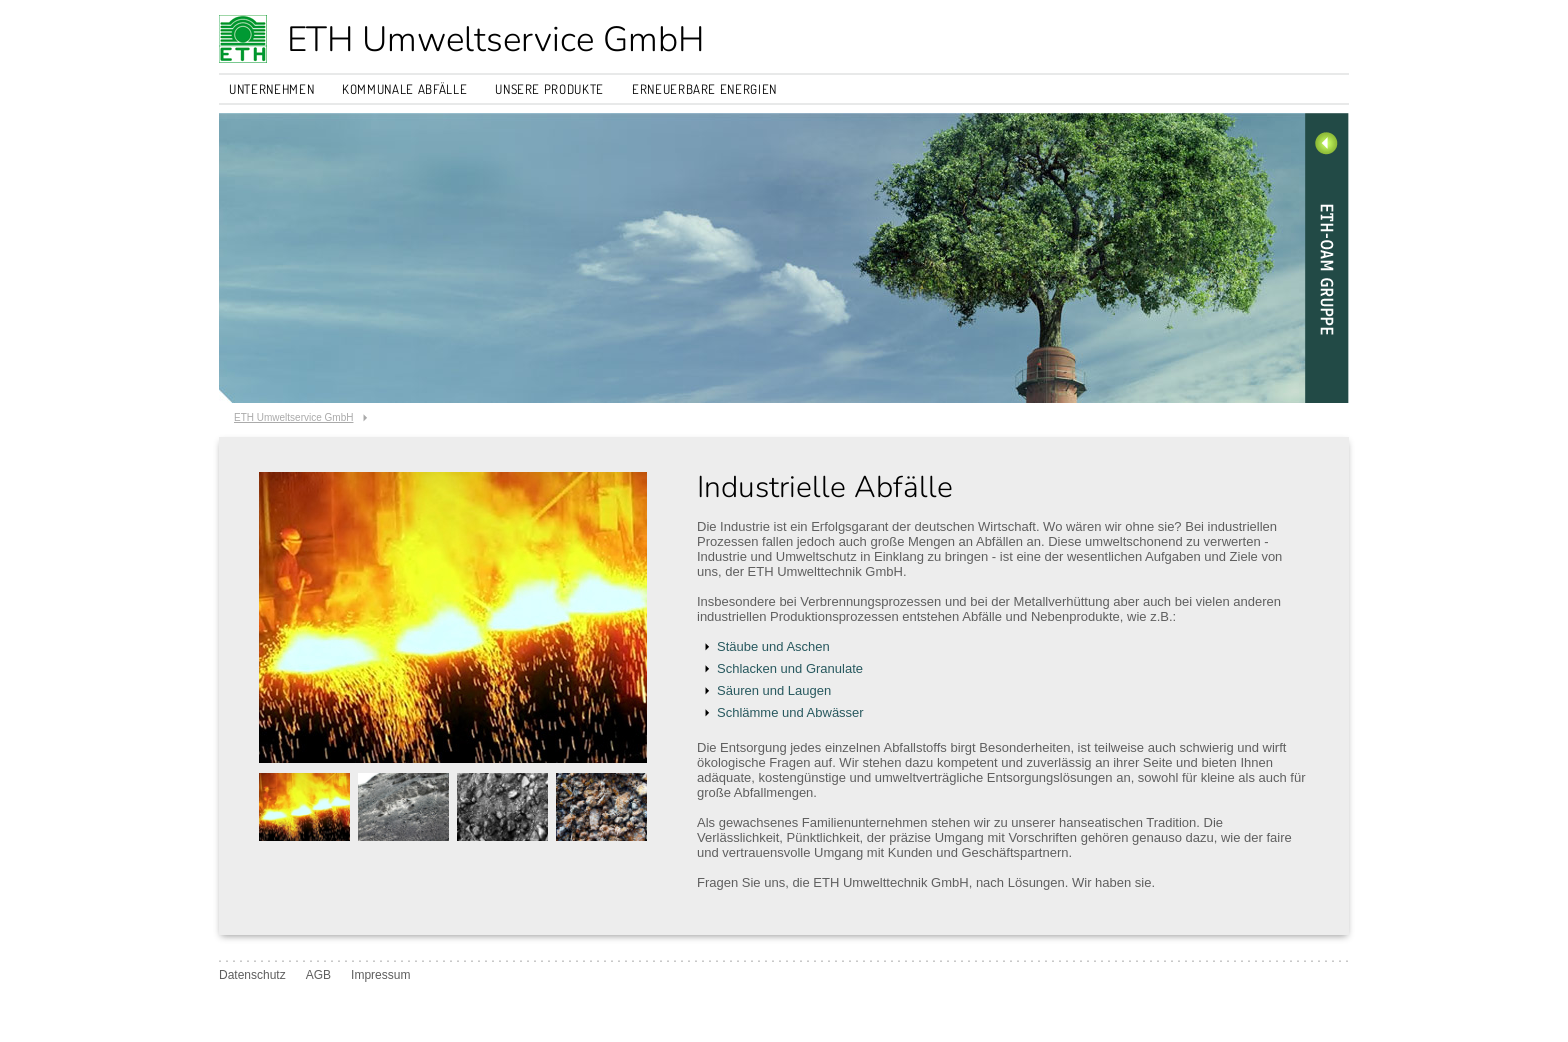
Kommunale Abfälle (404, 89)
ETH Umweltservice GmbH (495, 39)
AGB (318, 975)
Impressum (380, 975)
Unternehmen (271, 89)
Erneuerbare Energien (704, 89)
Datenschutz (252, 975)
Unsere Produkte (549, 89)
